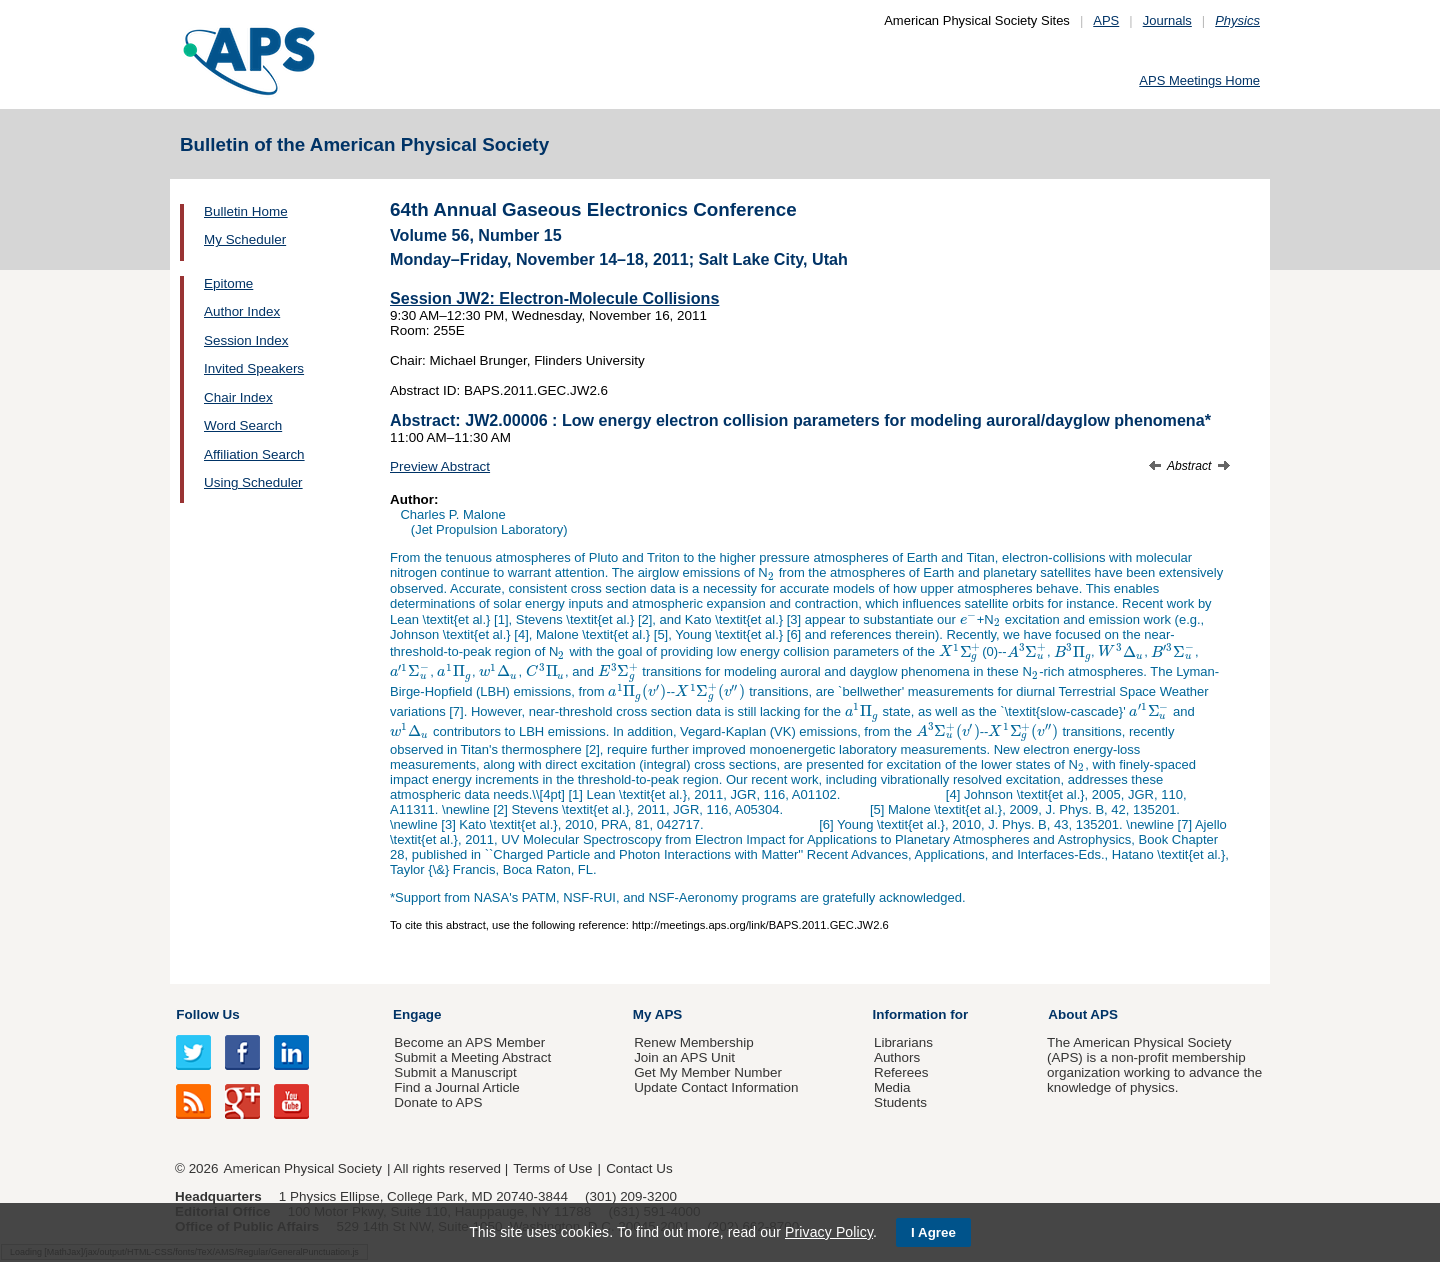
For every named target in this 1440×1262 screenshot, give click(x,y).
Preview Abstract (440, 466)
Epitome (228, 283)
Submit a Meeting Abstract (472, 1057)
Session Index (246, 340)
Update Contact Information (716, 1087)
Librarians (903, 1042)
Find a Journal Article (456, 1087)
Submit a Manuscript (455, 1072)
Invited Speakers (254, 368)
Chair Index (238, 397)
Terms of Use (552, 1168)
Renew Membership (694, 1042)
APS (1106, 20)
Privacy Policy (829, 1232)
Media (892, 1087)
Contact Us (639, 1168)
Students (900, 1102)
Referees (901, 1072)
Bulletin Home (246, 211)
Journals (1167, 20)
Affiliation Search (254, 454)
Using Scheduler (253, 482)
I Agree (933, 1232)
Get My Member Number (708, 1072)
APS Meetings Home (1199, 80)
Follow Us (207, 1014)
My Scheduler (245, 239)
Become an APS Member (469, 1042)
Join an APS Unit (684, 1057)
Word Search (243, 425)
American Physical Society (303, 1168)
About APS (1083, 1014)
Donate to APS (438, 1102)
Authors (897, 1057)
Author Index (242, 311)
